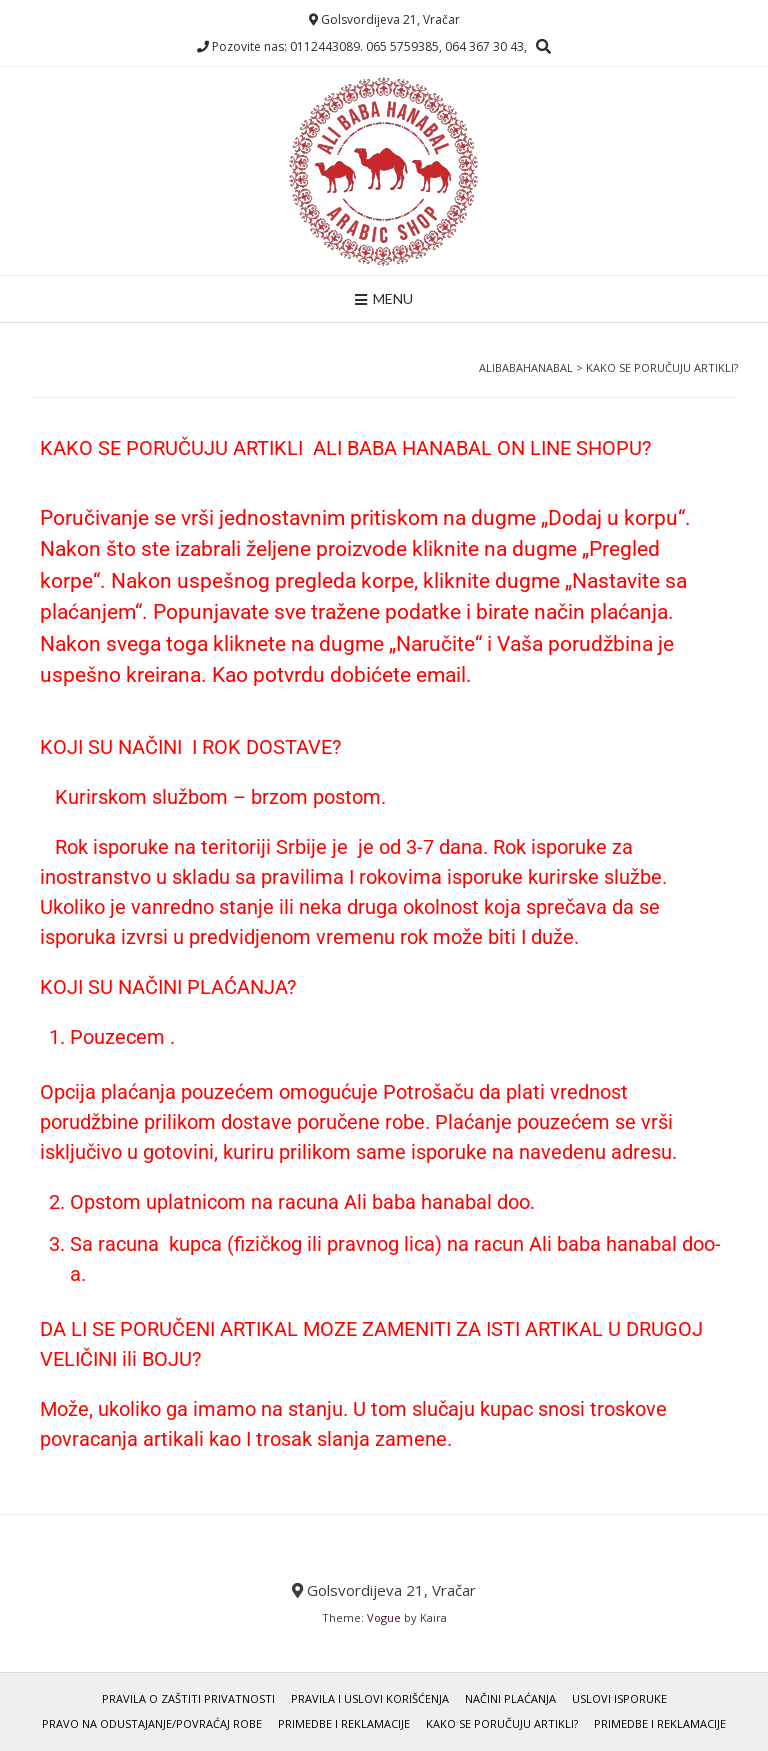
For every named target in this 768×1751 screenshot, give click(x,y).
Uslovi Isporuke (619, 1698)
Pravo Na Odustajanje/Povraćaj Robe (152, 1723)
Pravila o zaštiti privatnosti (188, 1698)
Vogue (384, 1617)
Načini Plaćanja (510, 1698)
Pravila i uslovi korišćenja (370, 1698)
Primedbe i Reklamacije (344, 1723)
